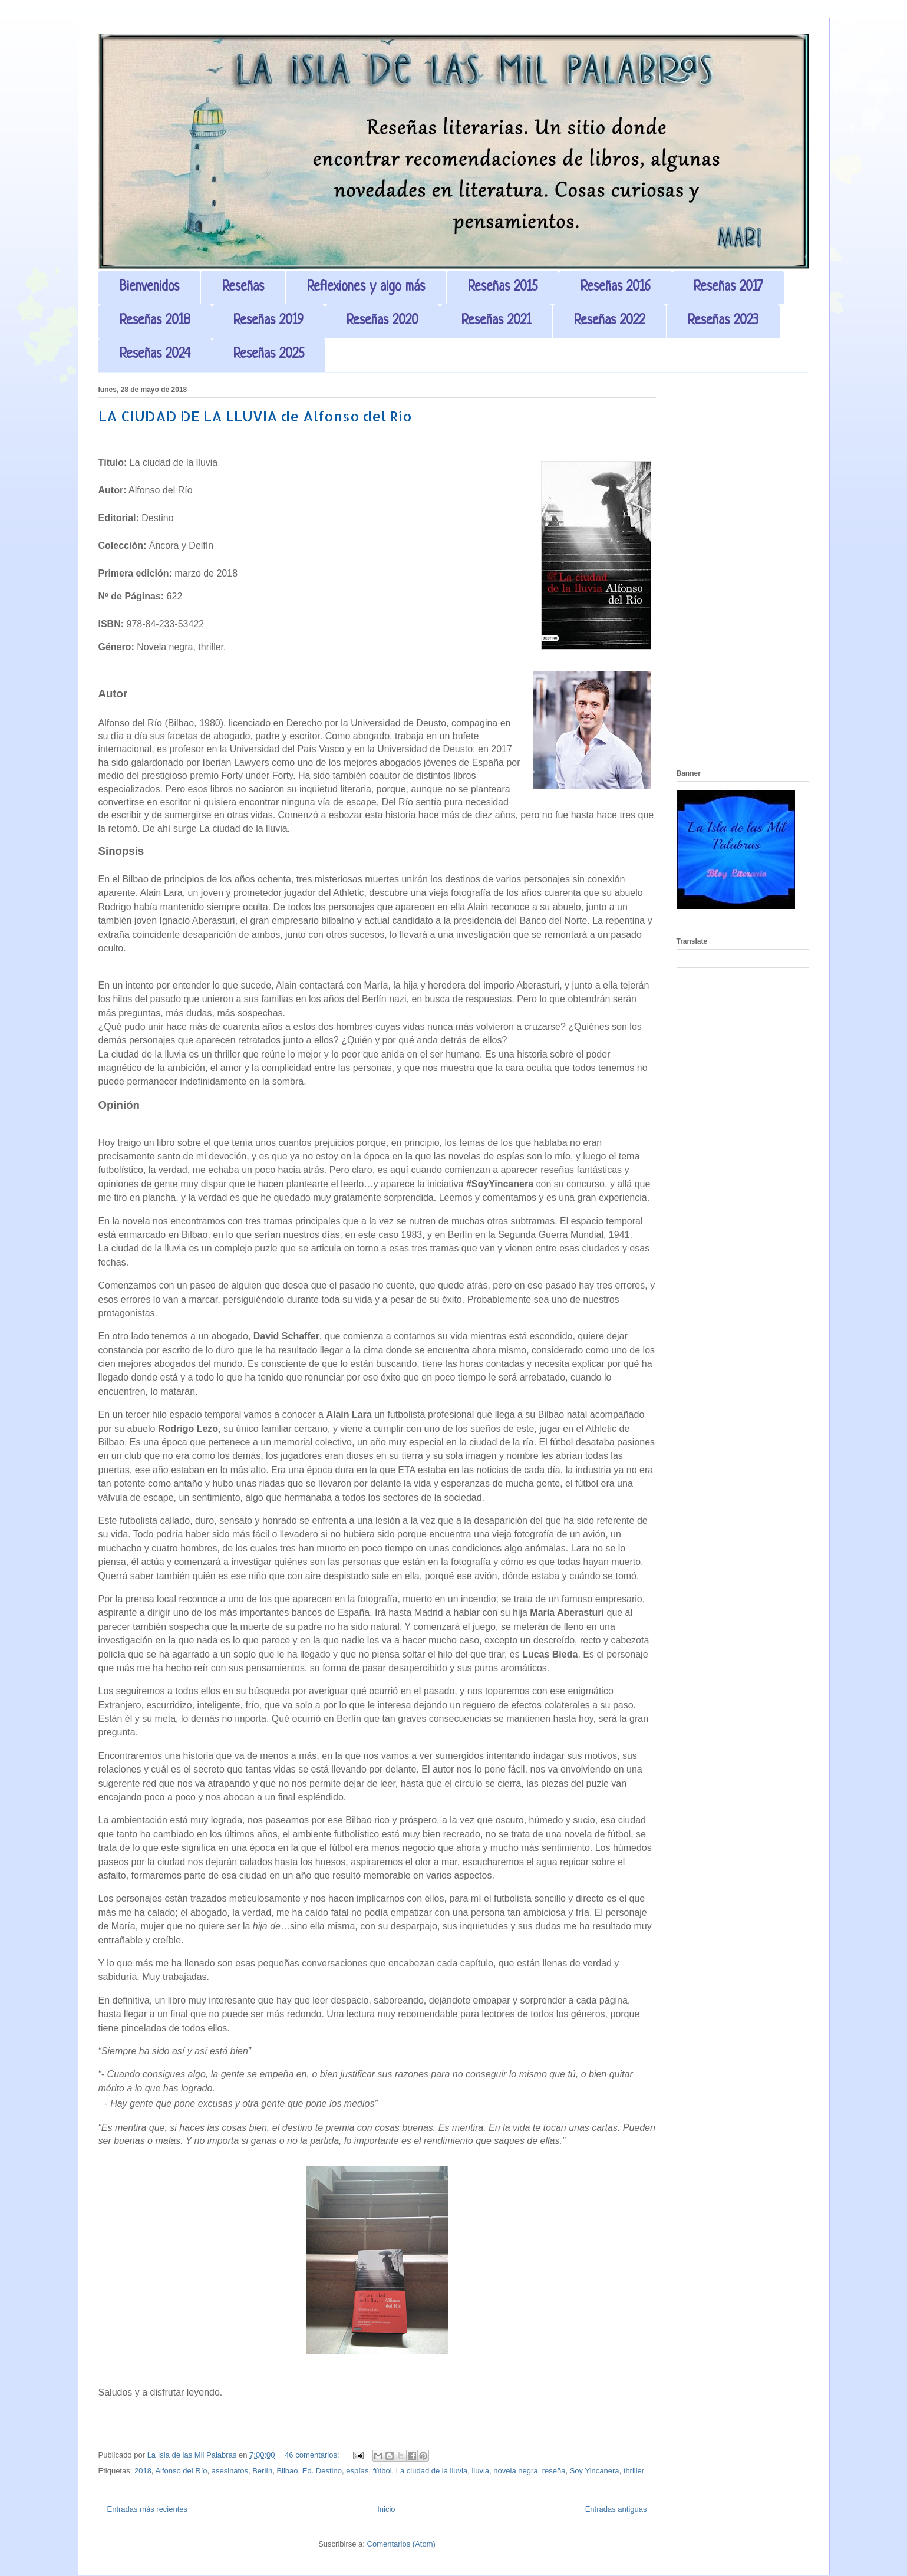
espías (357, 2470)
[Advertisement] (743, 567)
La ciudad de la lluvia (431, 2470)
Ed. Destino (322, 2470)
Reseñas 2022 (609, 321)
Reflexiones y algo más (366, 287)
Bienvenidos (149, 287)
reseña (554, 2470)
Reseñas (243, 287)
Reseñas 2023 (723, 321)
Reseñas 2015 (502, 287)
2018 (142, 2470)
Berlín (262, 2470)
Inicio (386, 2509)
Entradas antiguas (616, 2509)
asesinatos (230, 2470)
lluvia (480, 2470)
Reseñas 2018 (155, 321)
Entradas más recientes (147, 2509)
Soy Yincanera (594, 2470)
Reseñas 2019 (268, 321)
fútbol (382, 2470)
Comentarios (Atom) (401, 2543)
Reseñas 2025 (268, 354)
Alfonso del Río (181, 2470)
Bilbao (287, 2470)
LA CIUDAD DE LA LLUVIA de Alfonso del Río (255, 416)
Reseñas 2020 (382, 321)
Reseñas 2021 (496, 321)
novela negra (515, 2470)
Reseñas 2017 (728, 287)
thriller (634, 2470)
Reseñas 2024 (155, 354)
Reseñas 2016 (616, 287)
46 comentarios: (313, 2454)
